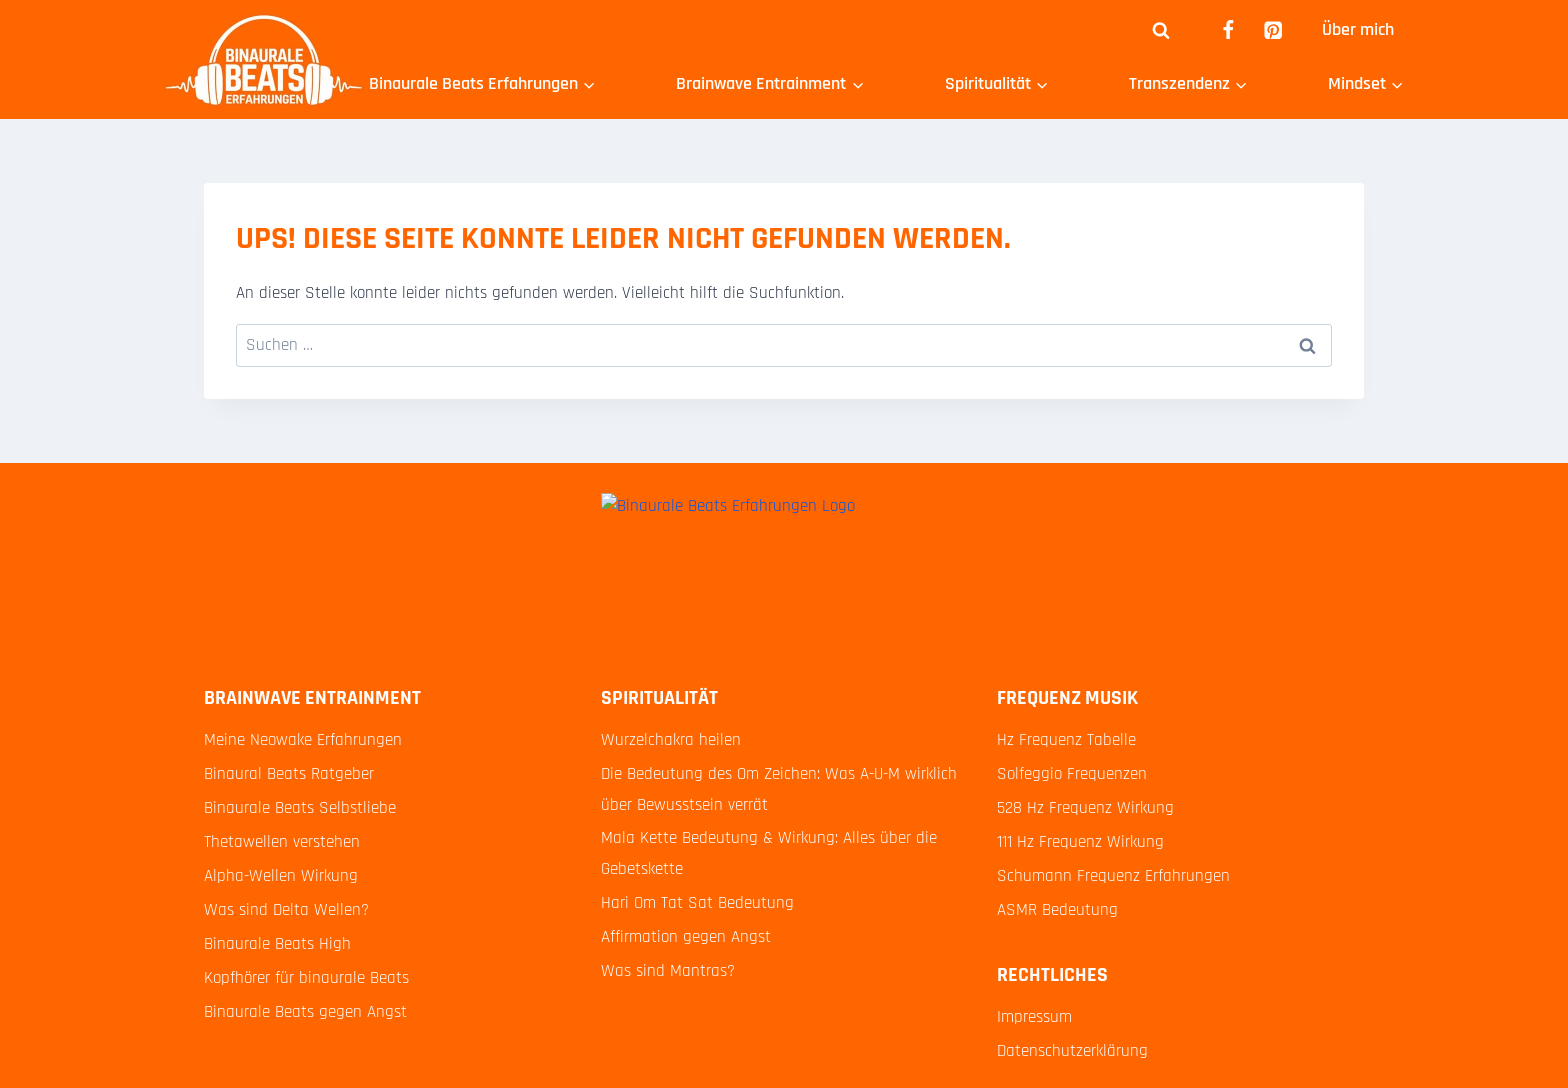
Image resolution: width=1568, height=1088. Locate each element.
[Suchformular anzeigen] (1161, 30)
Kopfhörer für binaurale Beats (306, 978)
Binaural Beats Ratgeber (289, 774)
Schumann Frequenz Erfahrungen (1113, 876)
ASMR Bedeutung (1057, 910)
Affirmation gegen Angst (686, 937)
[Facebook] (1227, 30)
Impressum (1034, 1017)
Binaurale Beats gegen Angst (305, 1012)
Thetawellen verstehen (282, 842)
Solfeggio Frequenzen (1072, 774)
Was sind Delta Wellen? (286, 910)
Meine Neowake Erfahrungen (303, 740)
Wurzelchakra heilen (671, 740)
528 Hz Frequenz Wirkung (1085, 808)
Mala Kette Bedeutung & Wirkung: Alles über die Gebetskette (769, 853)
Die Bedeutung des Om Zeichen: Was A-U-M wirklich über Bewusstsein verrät (779, 789)
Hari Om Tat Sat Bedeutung (697, 903)
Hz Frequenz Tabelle (1066, 740)
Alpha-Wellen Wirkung (281, 876)
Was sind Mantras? (668, 971)
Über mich (1358, 29)
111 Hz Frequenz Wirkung (1080, 842)
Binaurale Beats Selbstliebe (300, 808)
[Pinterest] (1273, 30)
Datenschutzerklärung (1072, 1051)
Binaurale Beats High (277, 944)
